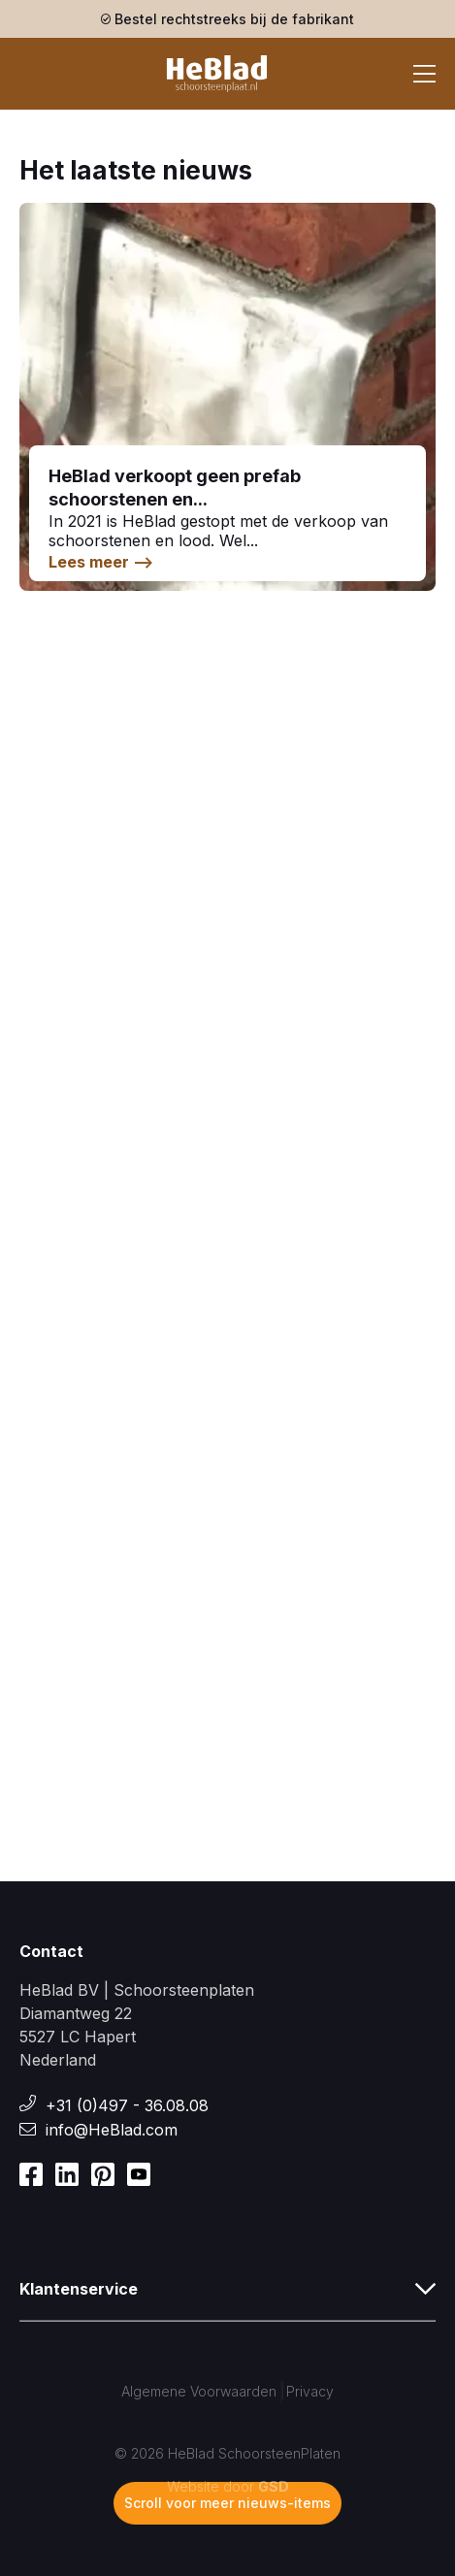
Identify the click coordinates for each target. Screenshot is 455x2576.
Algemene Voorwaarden (198, 2391)
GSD (273, 2486)
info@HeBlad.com (112, 2129)
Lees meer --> (101, 561)
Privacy (310, 2391)
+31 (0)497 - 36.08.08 (127, 2105)
